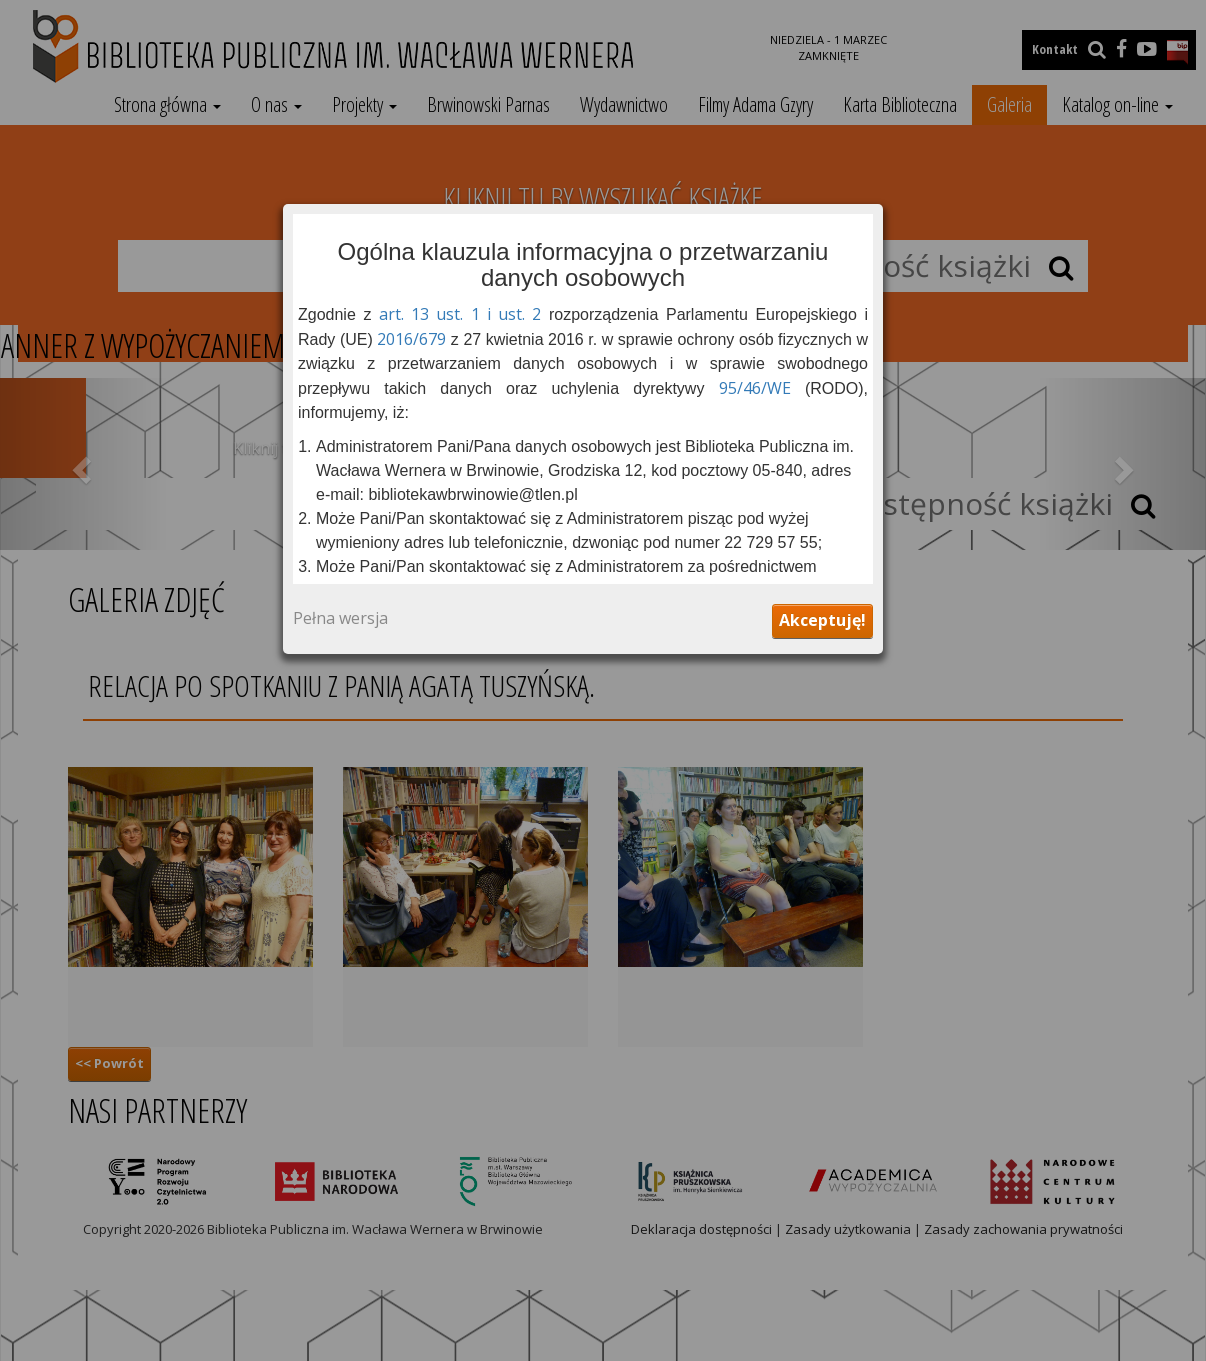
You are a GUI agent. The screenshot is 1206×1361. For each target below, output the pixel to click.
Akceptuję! (822, 620)
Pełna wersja (340, 619)
